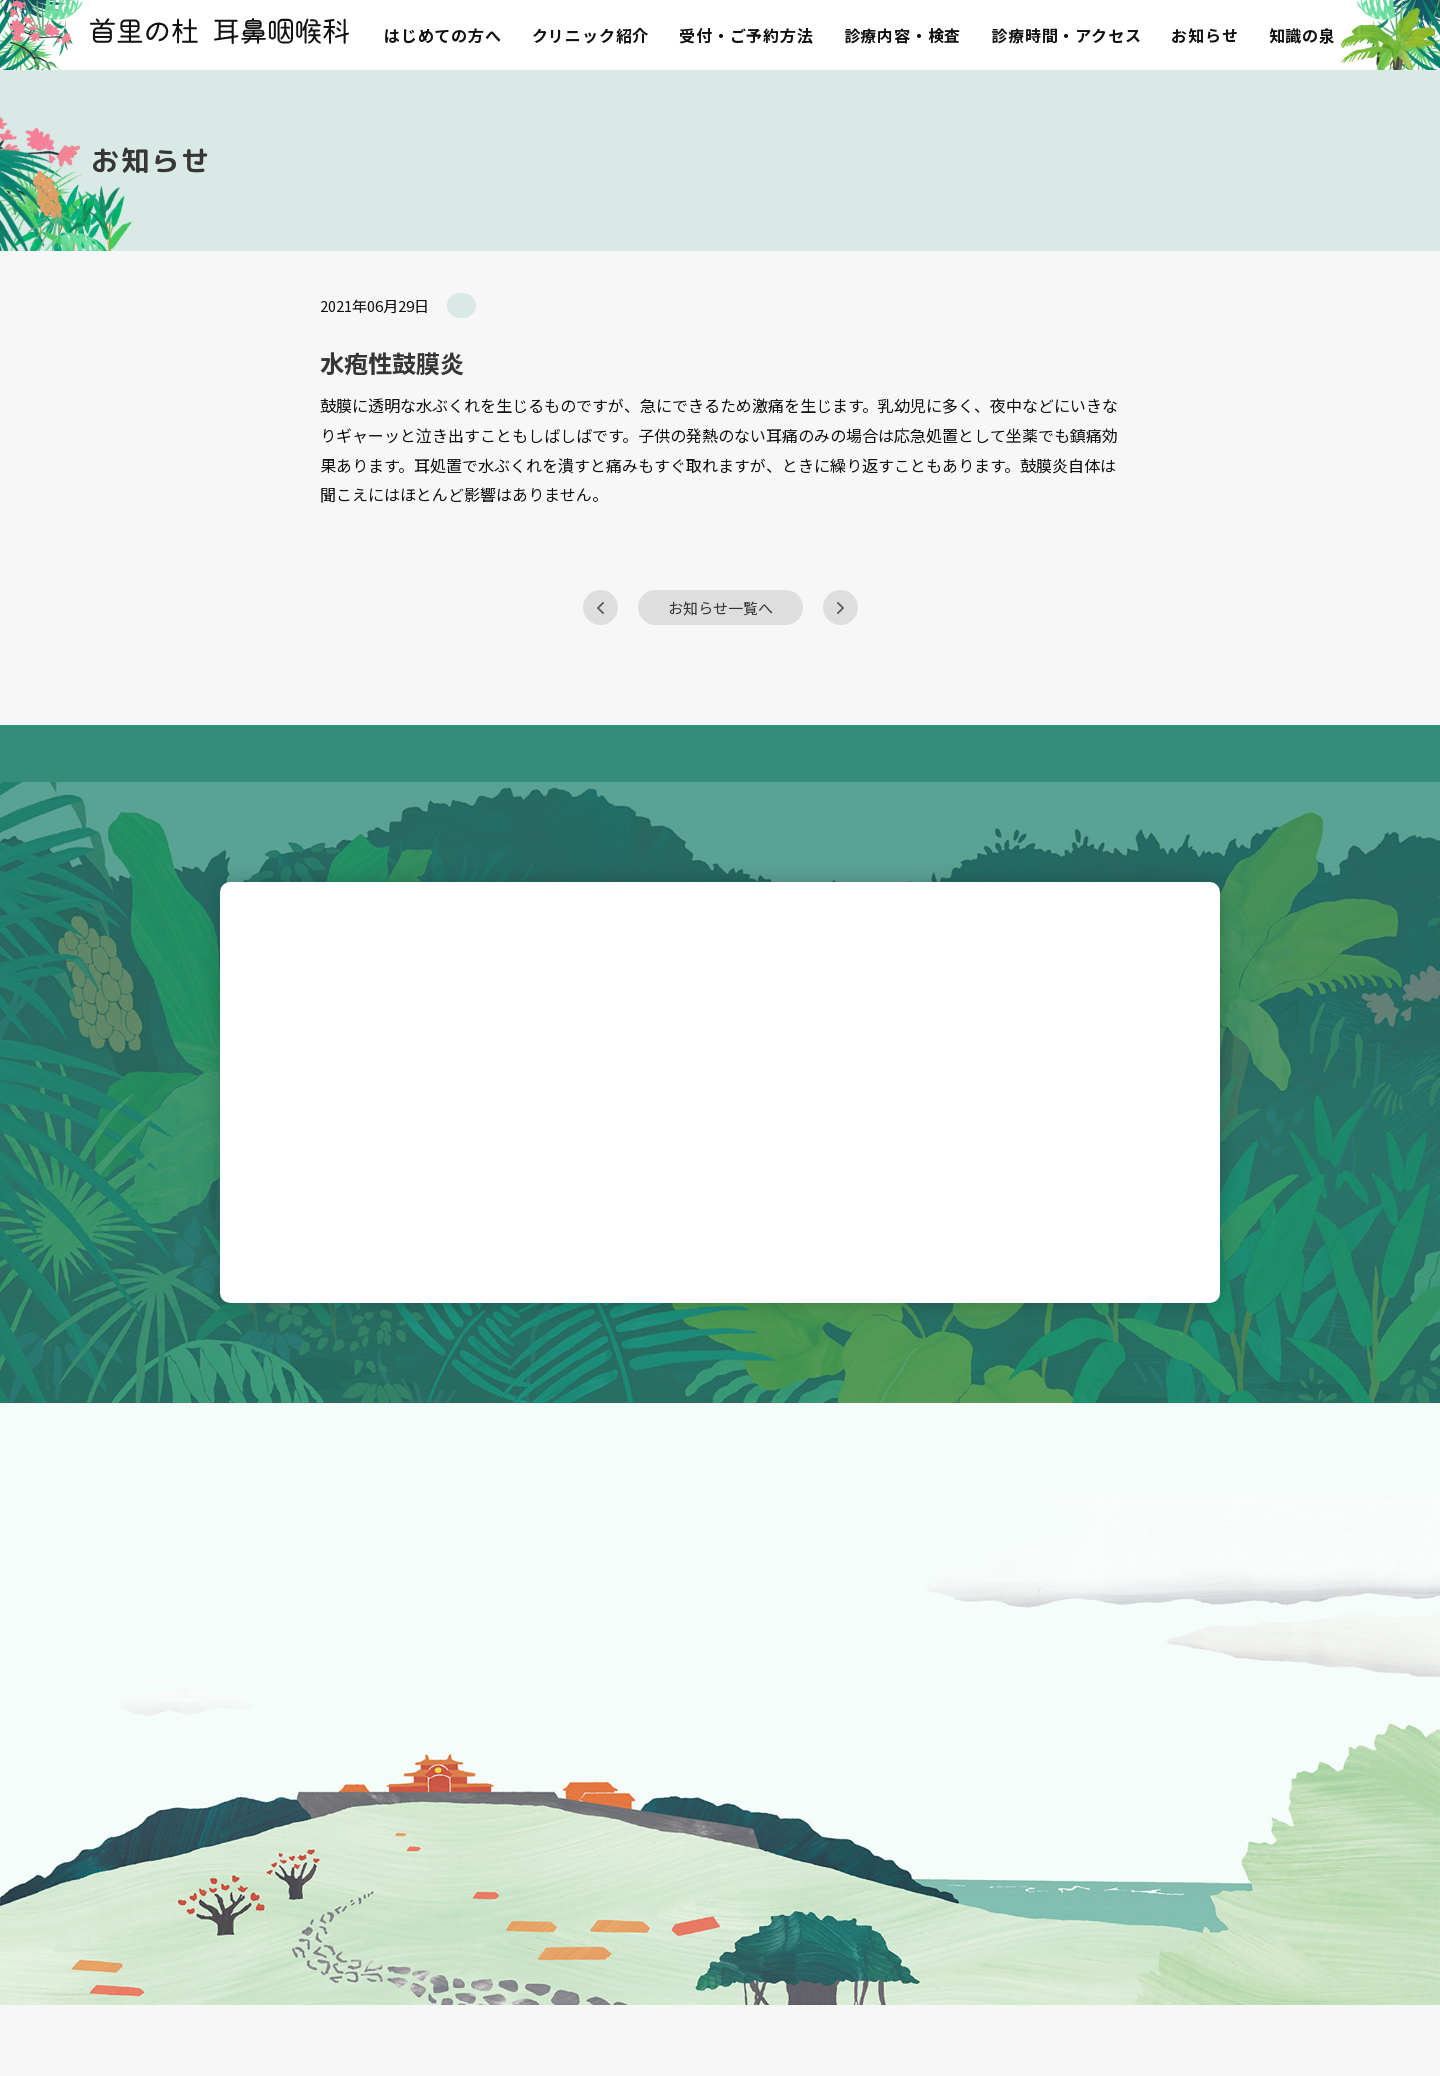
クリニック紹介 (591, 35)
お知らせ (1204, 35)
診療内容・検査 (903, 35)
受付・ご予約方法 (746, 35)
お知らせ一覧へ (720, 647)
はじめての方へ (443, 35)
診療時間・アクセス (1066, 35)
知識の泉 (1302, 35)
